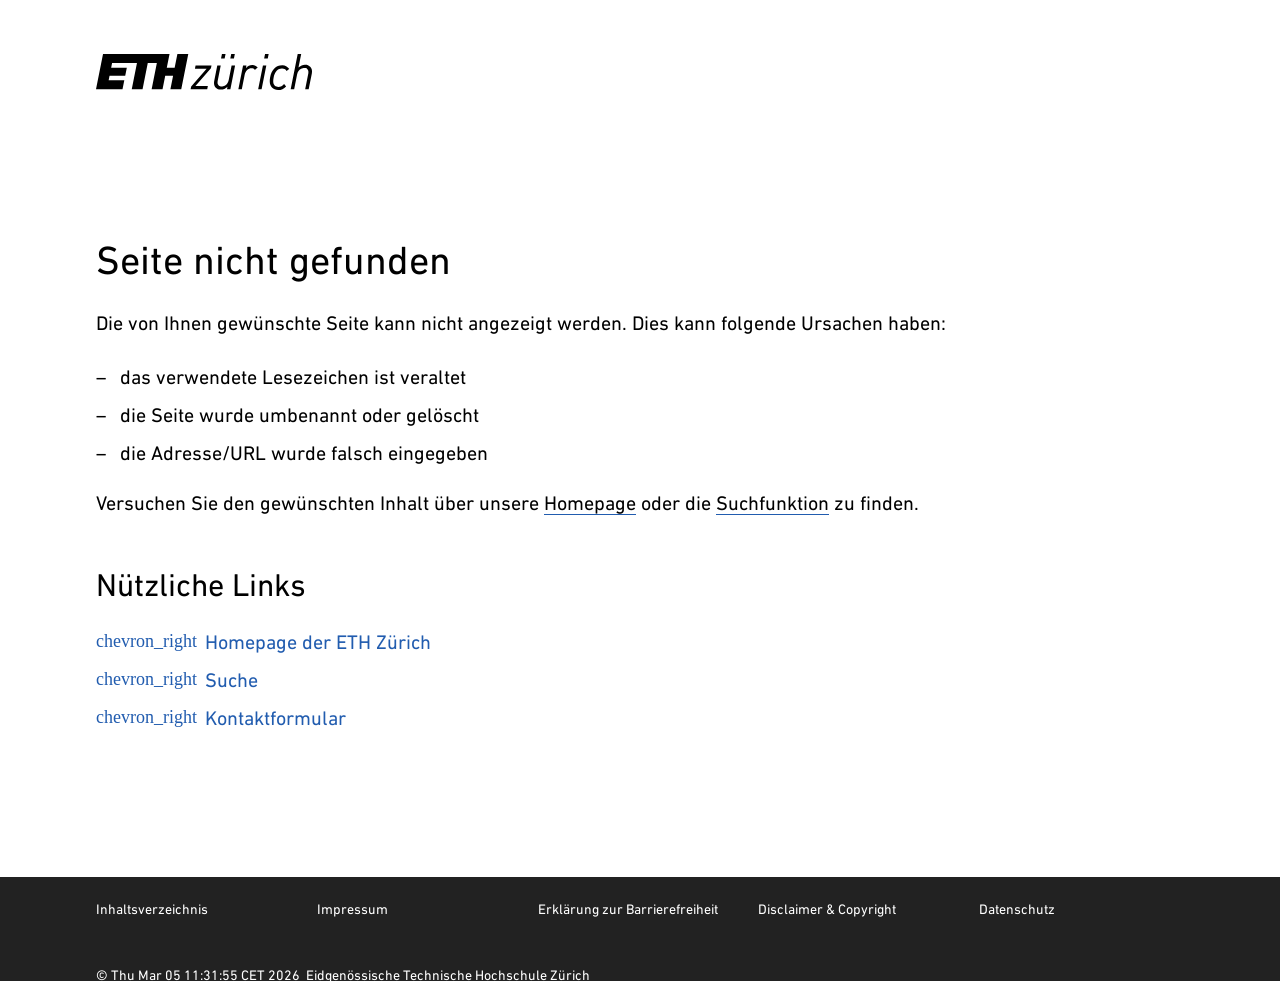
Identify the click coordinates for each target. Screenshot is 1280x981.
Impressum (352, 909)
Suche (177, 680)
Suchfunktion (772, 503)
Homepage (590, 503)
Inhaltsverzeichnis (152, 909)
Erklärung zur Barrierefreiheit (628, 909)
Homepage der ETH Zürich (263, 642)
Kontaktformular (221, 718)
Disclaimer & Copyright (827, 909)
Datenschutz (1017, 909)
